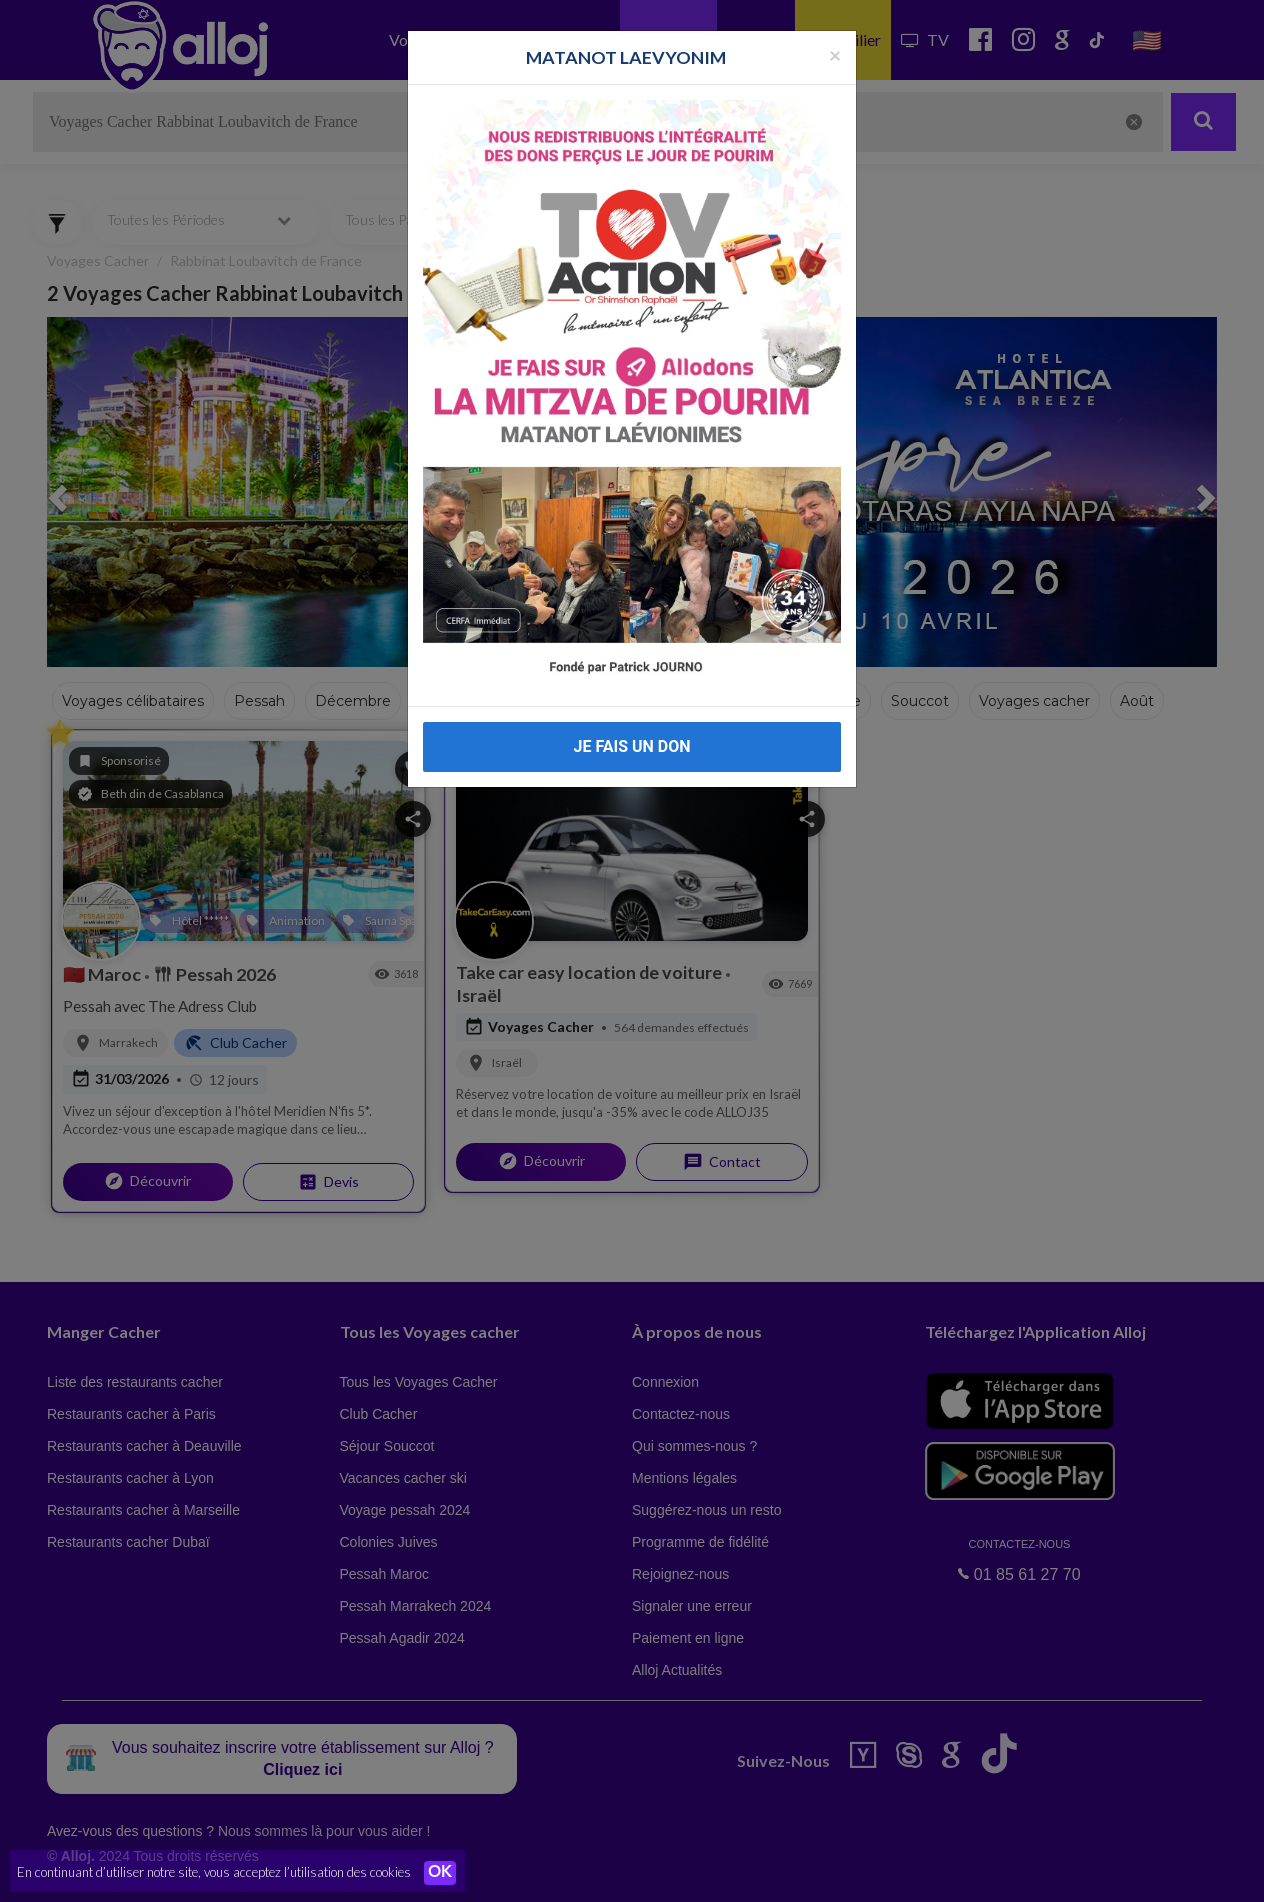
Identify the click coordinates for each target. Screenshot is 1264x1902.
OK (440, 1873)
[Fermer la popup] (835, 50)
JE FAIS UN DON (631, 742)
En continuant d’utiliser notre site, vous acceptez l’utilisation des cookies (214, 1872)
